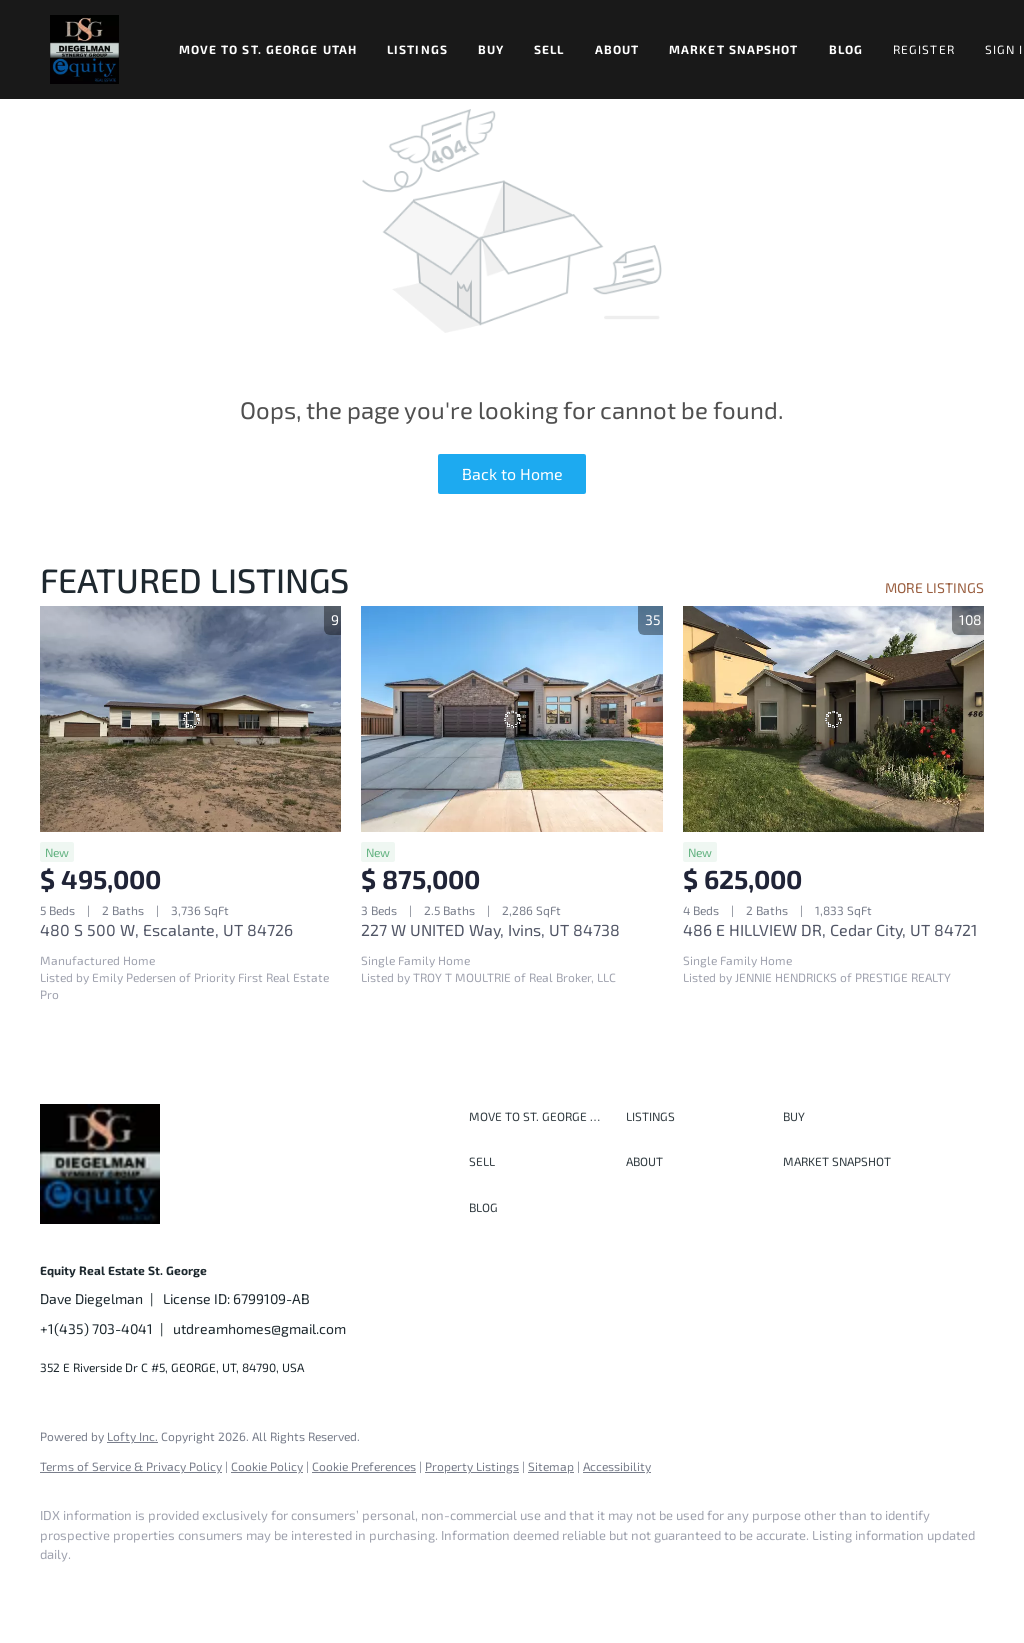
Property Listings (472, 1466)
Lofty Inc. (132, 1436)
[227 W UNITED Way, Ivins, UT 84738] (511, 719)
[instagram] (238, 1589)
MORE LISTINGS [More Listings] (934, 587)
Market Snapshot (734, 49)
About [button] (617, 49)
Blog (846, 49)
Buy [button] (491, 49)
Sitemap (551, 1466)
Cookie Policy (267, 1466)
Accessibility (617, 1466)
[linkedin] (122, 1589)
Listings (417, 49)
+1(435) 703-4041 (96, 1328)
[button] (84, 49)
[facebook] (64, 1589)
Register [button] (924, 49)
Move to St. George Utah (268, 49)
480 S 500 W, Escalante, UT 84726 (166, 929)
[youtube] (296, 1589)
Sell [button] (549, 49)
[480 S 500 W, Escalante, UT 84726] (190, 719)
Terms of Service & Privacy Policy (131, 1466)
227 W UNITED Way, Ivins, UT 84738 (490, 929)
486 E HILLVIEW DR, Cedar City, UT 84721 (830, 929)
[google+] (354, 1589)
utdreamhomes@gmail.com (259, 1328)
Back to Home (512, 473)
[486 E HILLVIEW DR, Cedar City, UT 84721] (833, 719)
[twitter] (180, 1589)
